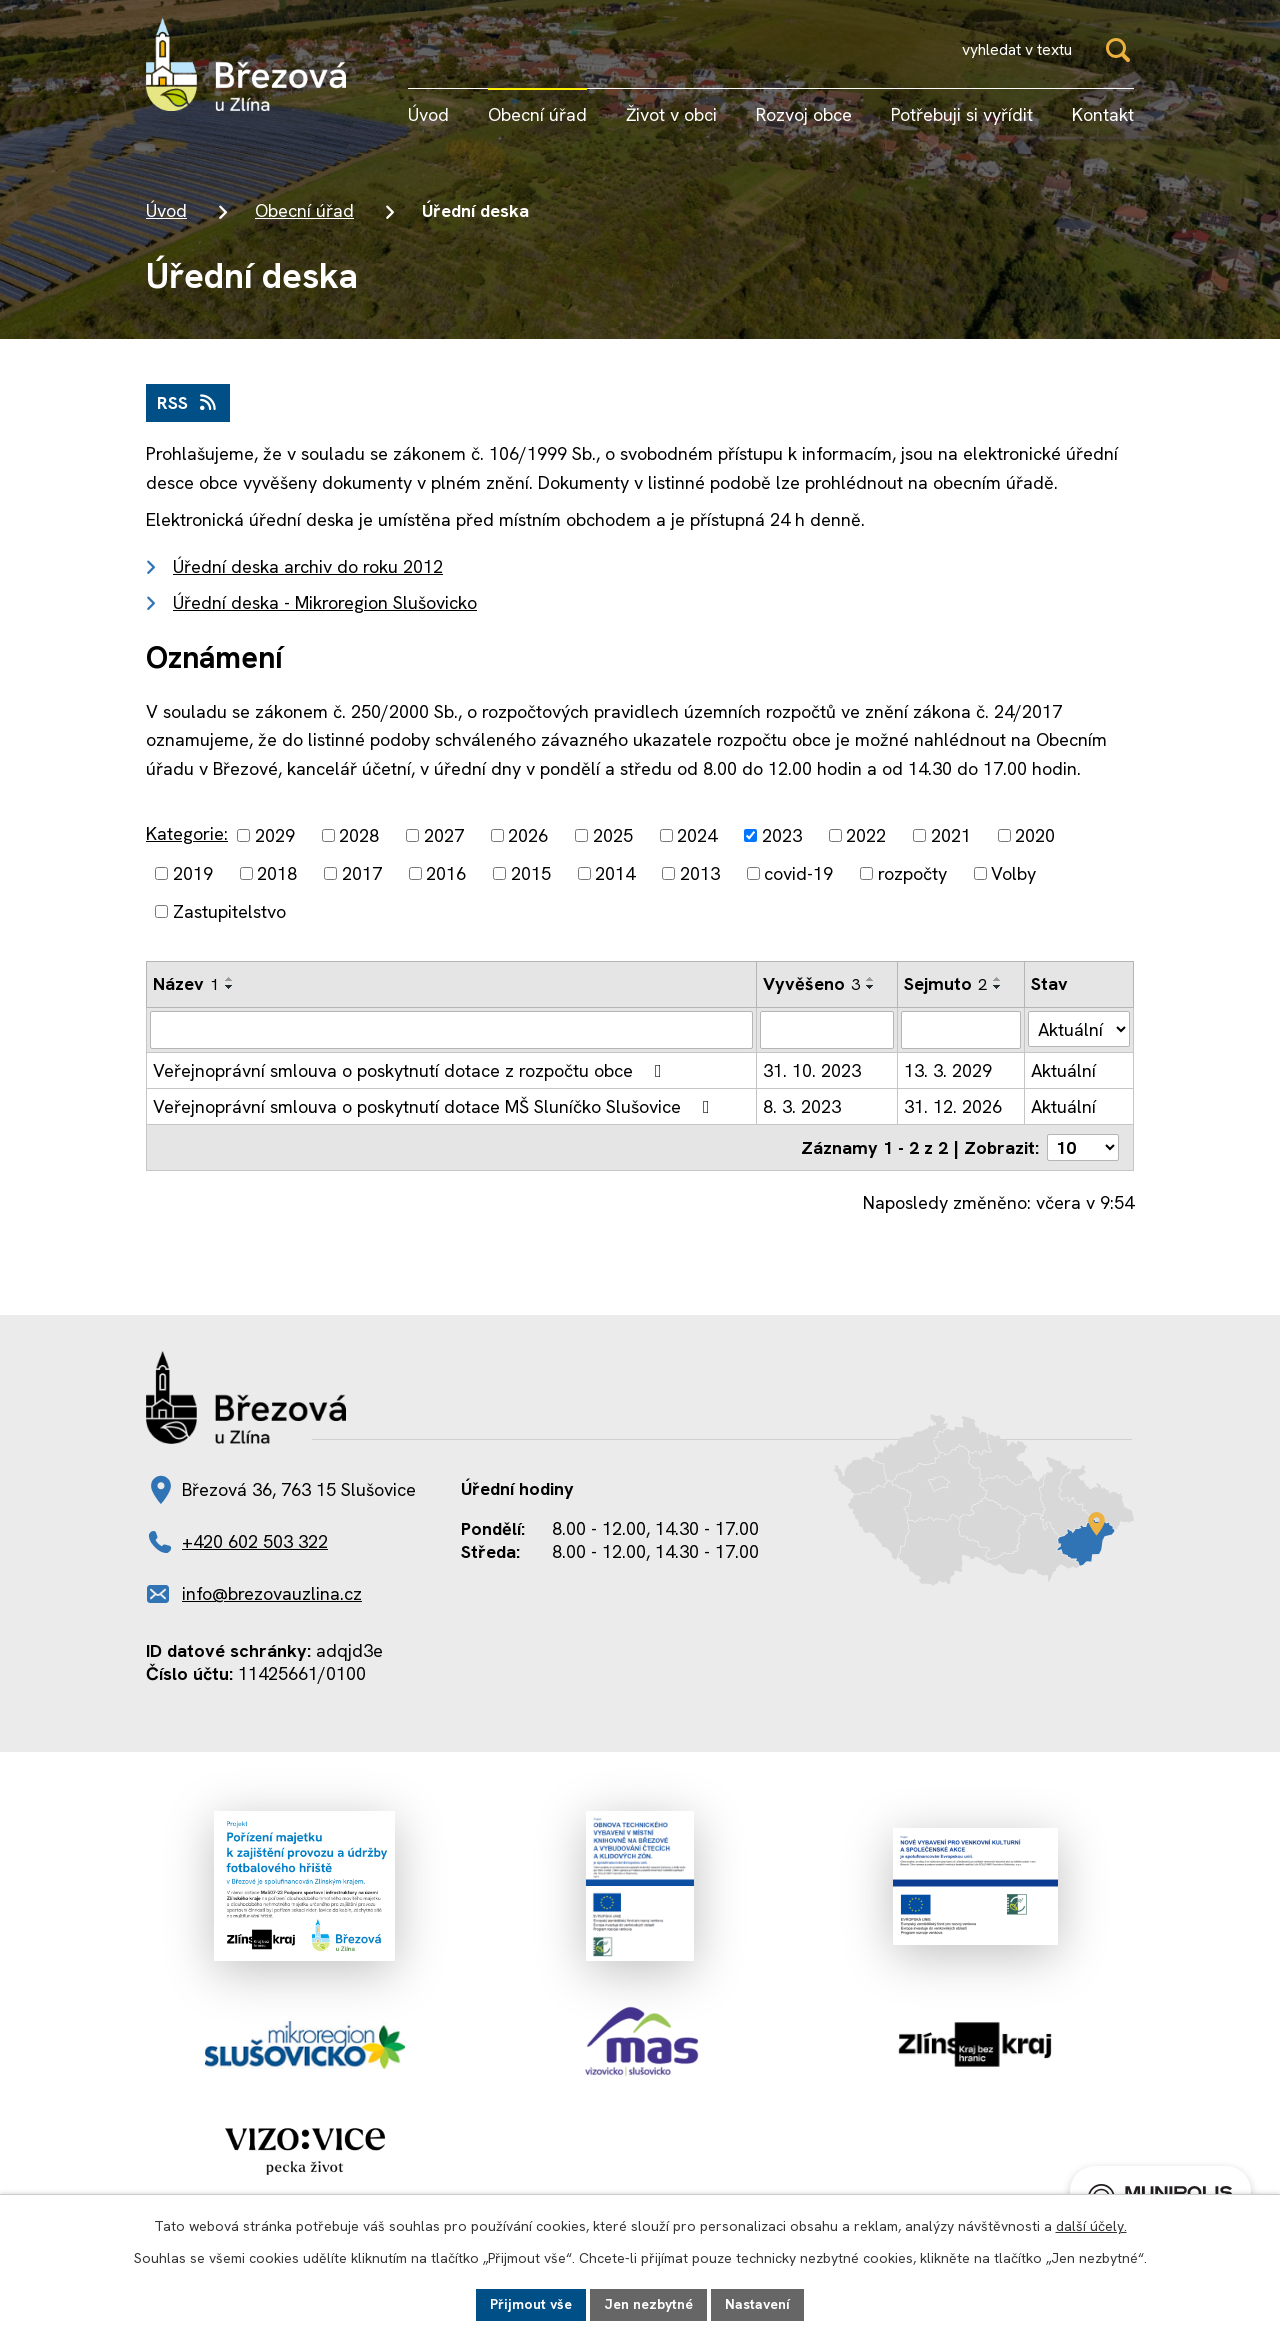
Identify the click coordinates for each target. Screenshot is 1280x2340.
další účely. (1091, 2226)
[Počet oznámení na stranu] (1083, 1147)
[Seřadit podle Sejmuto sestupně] (998, 987)
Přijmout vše (531, 2304)
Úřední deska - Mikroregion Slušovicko (325, 602)
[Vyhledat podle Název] (451, 1030)
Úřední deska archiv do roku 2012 (308, 566)
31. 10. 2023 (812, 1070)
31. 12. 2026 (953, 1106)
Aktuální (1063, 1070)
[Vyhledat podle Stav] (1079, 1029)
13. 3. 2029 (948, 1070)
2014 (615, 873)
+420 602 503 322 (255, 1541)
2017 (362, 873)
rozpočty (912, 873)
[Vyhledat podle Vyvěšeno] (827, 1030)
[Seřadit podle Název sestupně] (230, 987)
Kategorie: (187, 833)
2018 (277, 873)
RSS (188, 402)
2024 (697, 835)
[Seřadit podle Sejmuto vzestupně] (998, 979)
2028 (359, 835)
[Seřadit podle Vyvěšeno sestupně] (871, 987)
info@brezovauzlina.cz (272, 1593)
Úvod (166, 210)
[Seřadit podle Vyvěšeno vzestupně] (871, 979)
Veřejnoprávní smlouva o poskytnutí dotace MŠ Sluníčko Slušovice (435, 1106)
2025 (613, 835)
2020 (1035, 835)
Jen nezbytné (648, 2304)
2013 (700, 873)
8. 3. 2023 (802, 1106)
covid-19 (798, 873)
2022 (866, 835)
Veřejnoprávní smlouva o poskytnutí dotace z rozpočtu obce (411, 1070)
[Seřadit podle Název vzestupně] (230, 979)
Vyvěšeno (811, 983)
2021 (951, 835)
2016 (446, 873)
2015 (531, 873)
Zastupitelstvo (229, 911)
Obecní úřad (304, 210)
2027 (444, 835)
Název (186, 983)
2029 (275, 835)
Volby (1013, 873)
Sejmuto (945, 983)
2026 (528, 835)
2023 (782, 835)
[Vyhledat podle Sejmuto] (961, 1030)
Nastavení (757, 2304)
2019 (193, 873)
